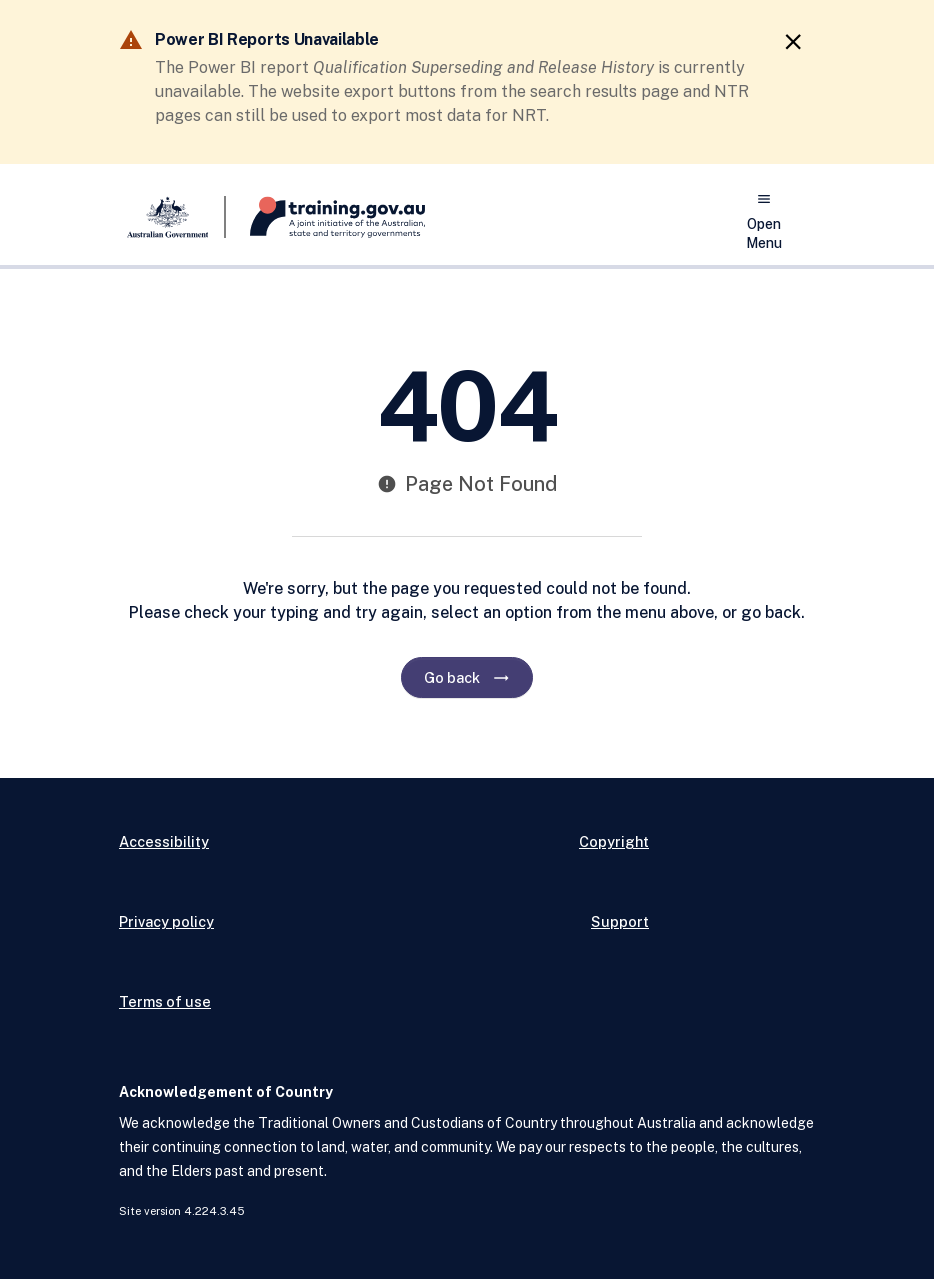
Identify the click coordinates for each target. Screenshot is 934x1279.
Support (620, 921)
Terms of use (165, 1001)
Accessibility (164, 841)
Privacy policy (166, 921)
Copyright (614, 841)
